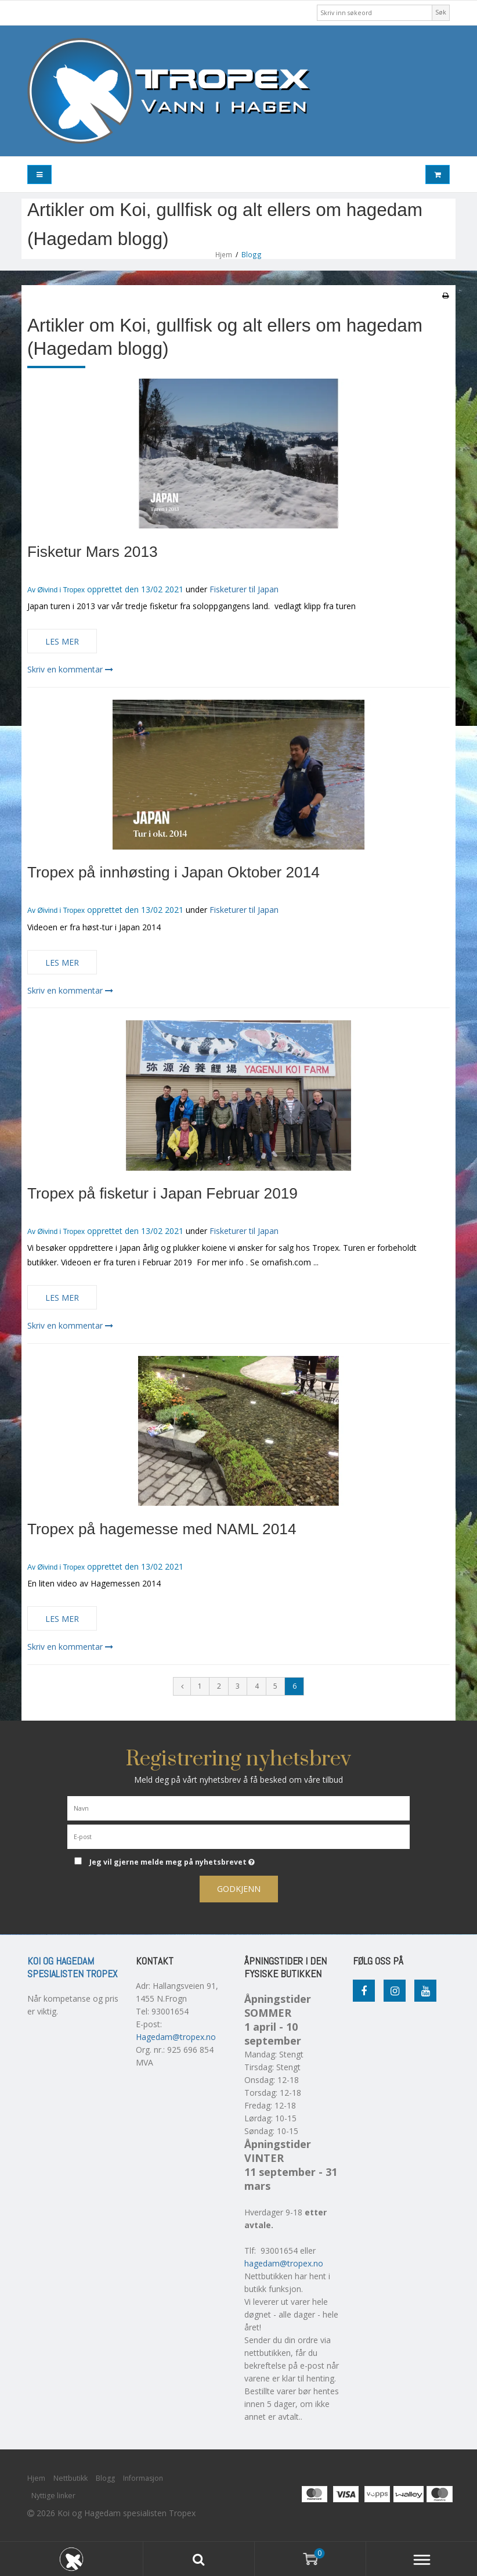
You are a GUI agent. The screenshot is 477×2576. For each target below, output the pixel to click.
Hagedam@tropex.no (176, 2036)
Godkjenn (239, 1888)
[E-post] (238, 1835)
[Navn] (238, 1807)
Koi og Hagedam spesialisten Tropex (72, 1967)
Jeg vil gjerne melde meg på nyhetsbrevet (200, 1860)
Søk (440, 12)
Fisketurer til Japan (244, 589)
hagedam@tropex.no (283, 2263)
